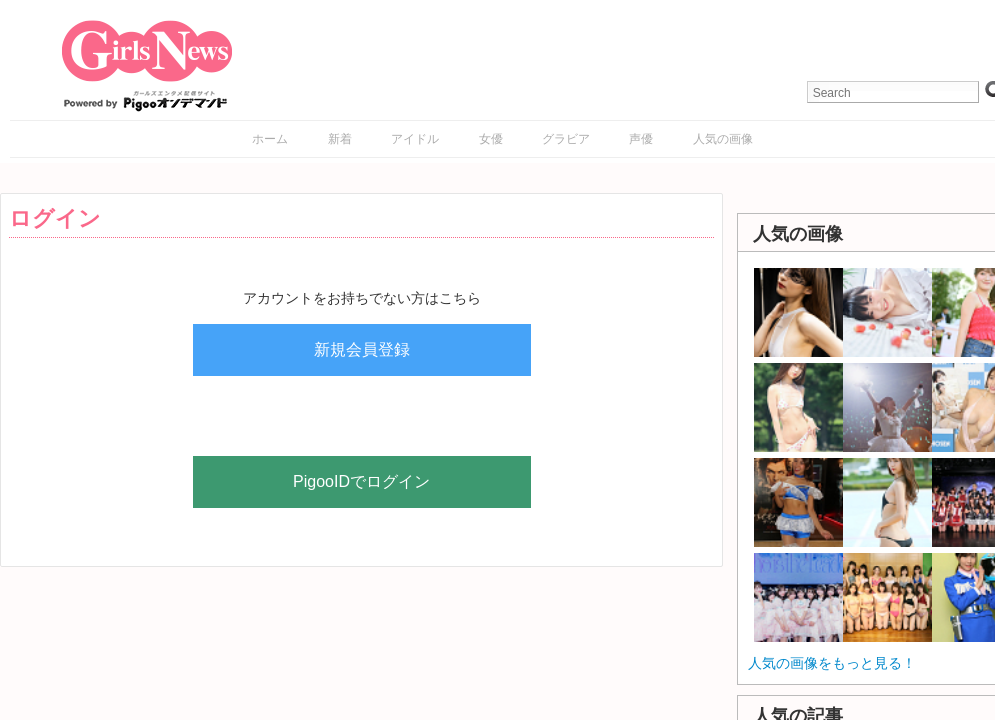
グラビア (566, 139)
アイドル (415, 139)
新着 (340, 139)
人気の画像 (723, 139)
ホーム (270, 139)
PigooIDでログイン (361, 481)
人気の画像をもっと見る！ (832, 663)
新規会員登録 (362, 349)
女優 (491, 139)
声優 (641, 139)
